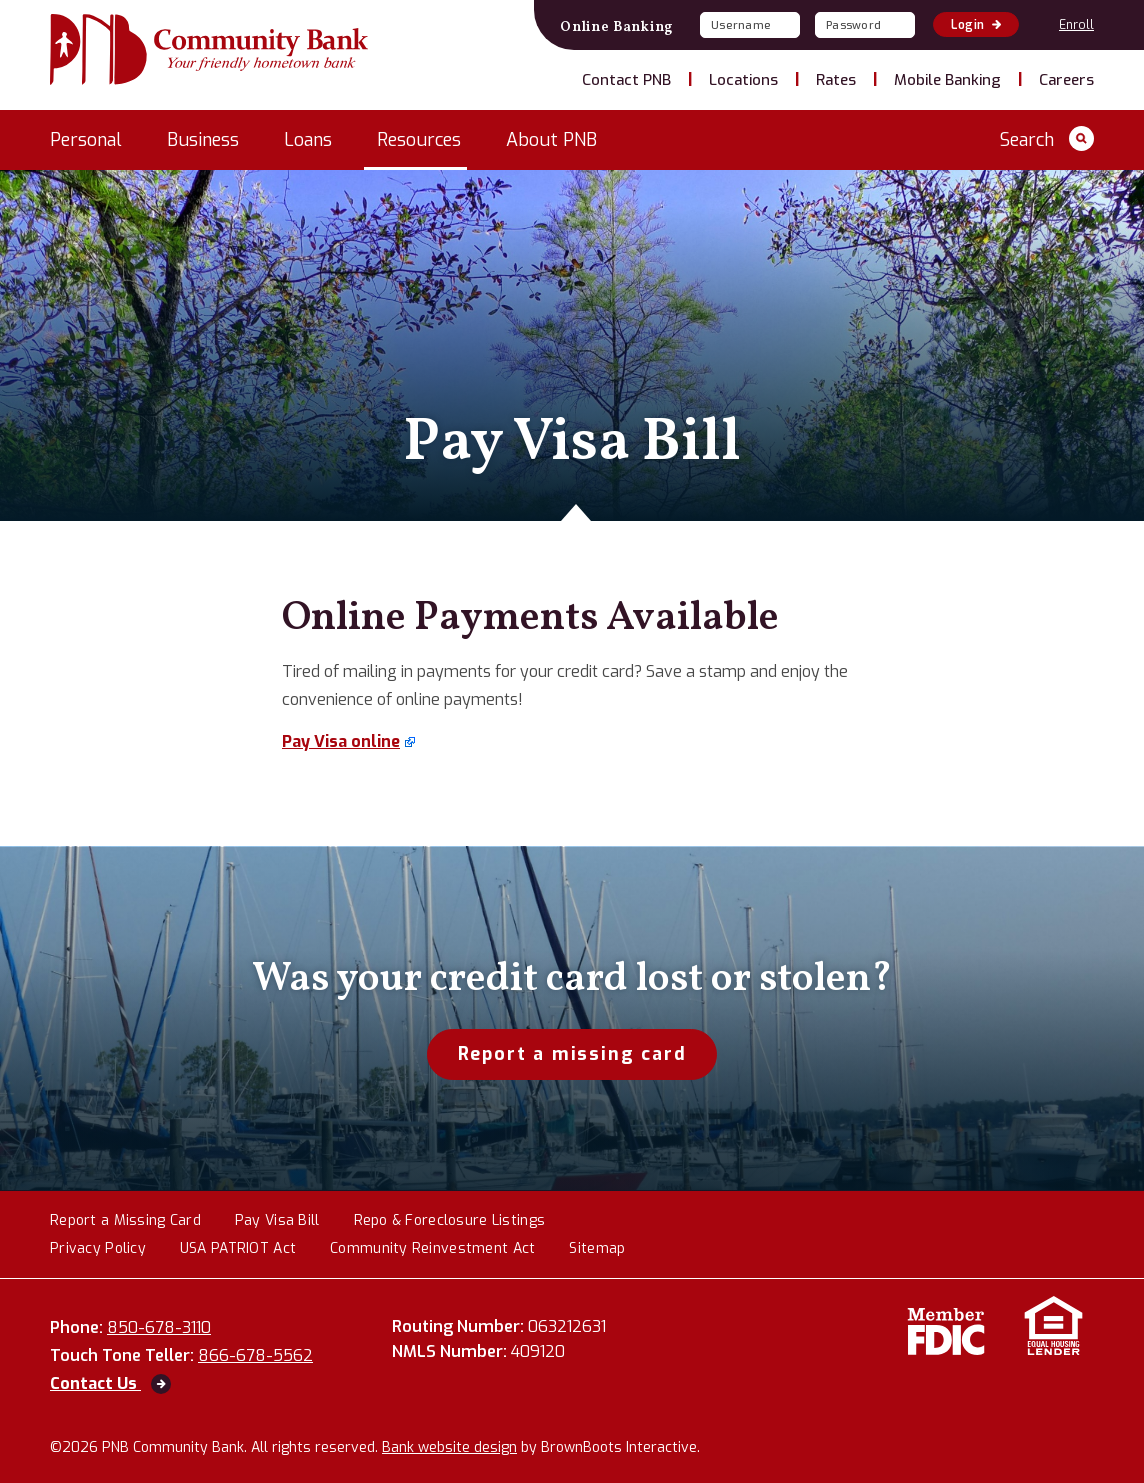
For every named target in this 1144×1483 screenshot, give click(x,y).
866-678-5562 (269, 1355)
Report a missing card (572, 1054)
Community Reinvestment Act (432, 1249)
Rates (836, 80)
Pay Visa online (341, 741)
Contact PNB (626, 80)
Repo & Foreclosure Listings (450, 1221)
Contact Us (110, 1383)
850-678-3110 (172, 1327)
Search (1047, 139)
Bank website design (449, 1447)
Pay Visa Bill (277, 1221)
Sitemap (597, 1249)
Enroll (1076, 25)
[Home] (209, 52)
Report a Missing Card (125, 1221)
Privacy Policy (98, 1249)
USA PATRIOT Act (238, 1249)
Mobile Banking (947, 80)
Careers (1066, 80)
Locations (743, 80)
